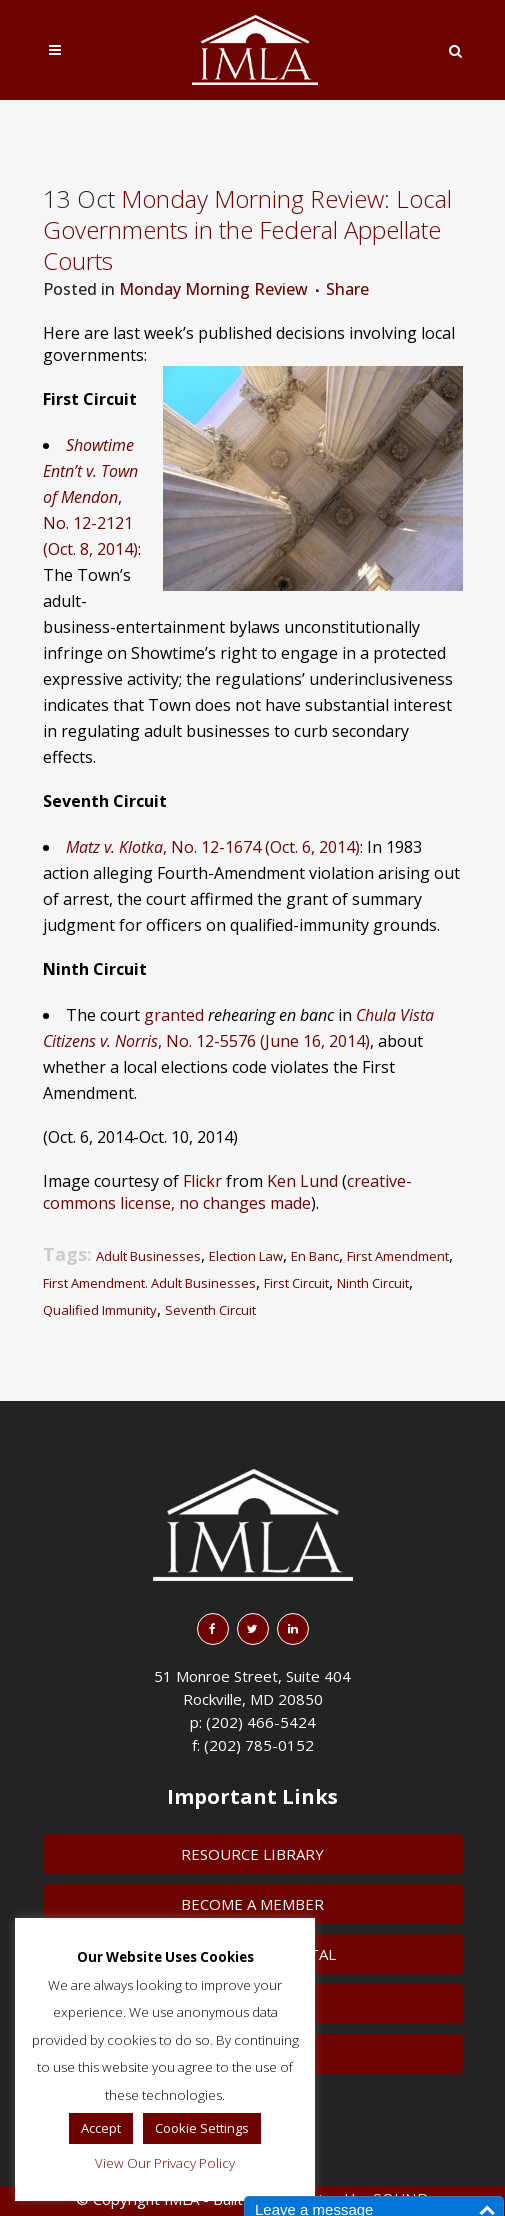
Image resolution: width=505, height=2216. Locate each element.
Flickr (202, 1181)
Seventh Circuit (210, 1310)
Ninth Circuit (373, 1283)
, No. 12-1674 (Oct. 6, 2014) (213, 847)
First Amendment (398, 1256)
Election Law (246, 1256)
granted (174, 1015)
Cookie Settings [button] (202, 2128)
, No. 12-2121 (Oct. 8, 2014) (90, 497)
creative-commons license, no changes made (227, 1192)
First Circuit (296, 1283)
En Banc (315, 1256)
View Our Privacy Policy (165, 2163)
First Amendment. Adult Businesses (149, 1283)
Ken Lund (302, 1181)
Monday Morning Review (213, 289)
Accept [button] (101, 2128)
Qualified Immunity (100, 1310)
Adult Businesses (148, 1256)
